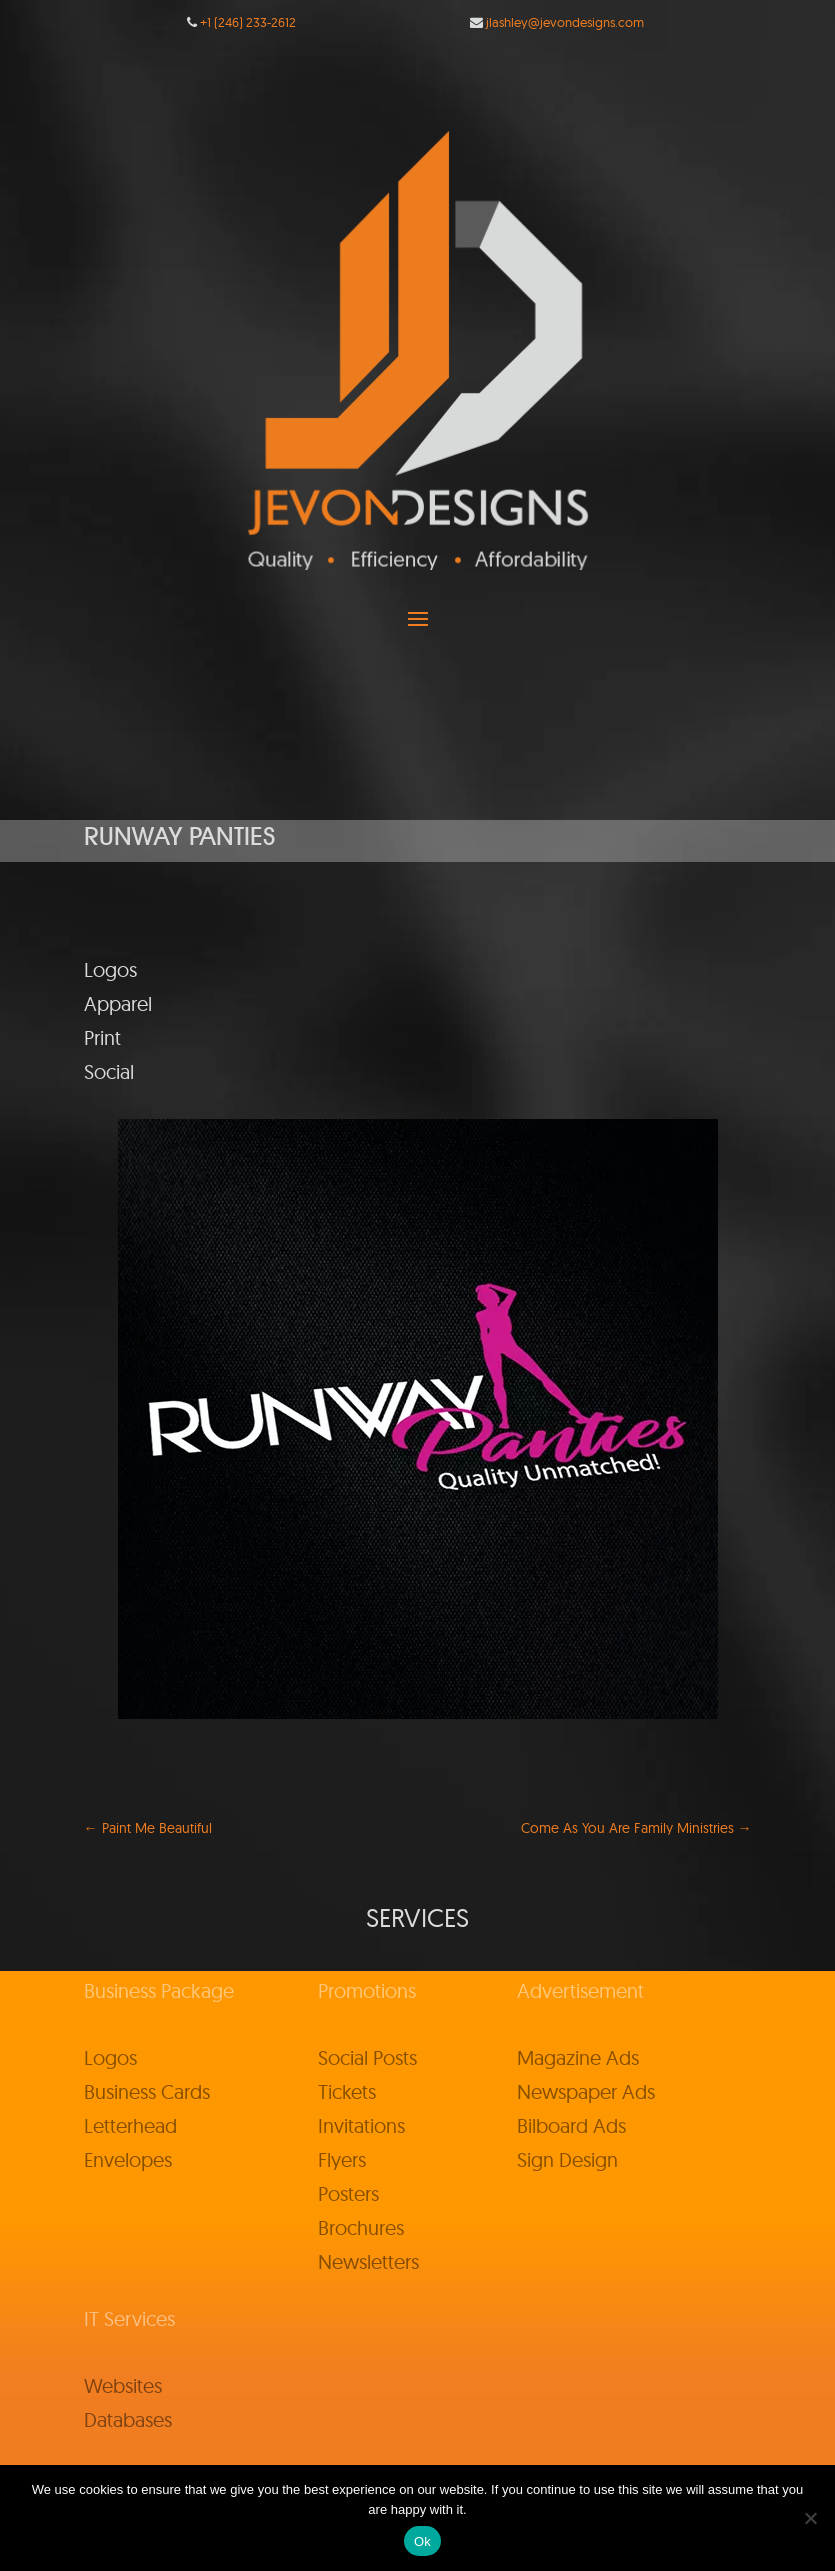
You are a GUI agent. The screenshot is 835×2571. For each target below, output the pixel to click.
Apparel (118, 1003)
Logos (110, 969)
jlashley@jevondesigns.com (565, 22)
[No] (810, 2518)
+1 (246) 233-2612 (248, 22)
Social (109, 1071)
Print (102, 1037)
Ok (422, 2541)
